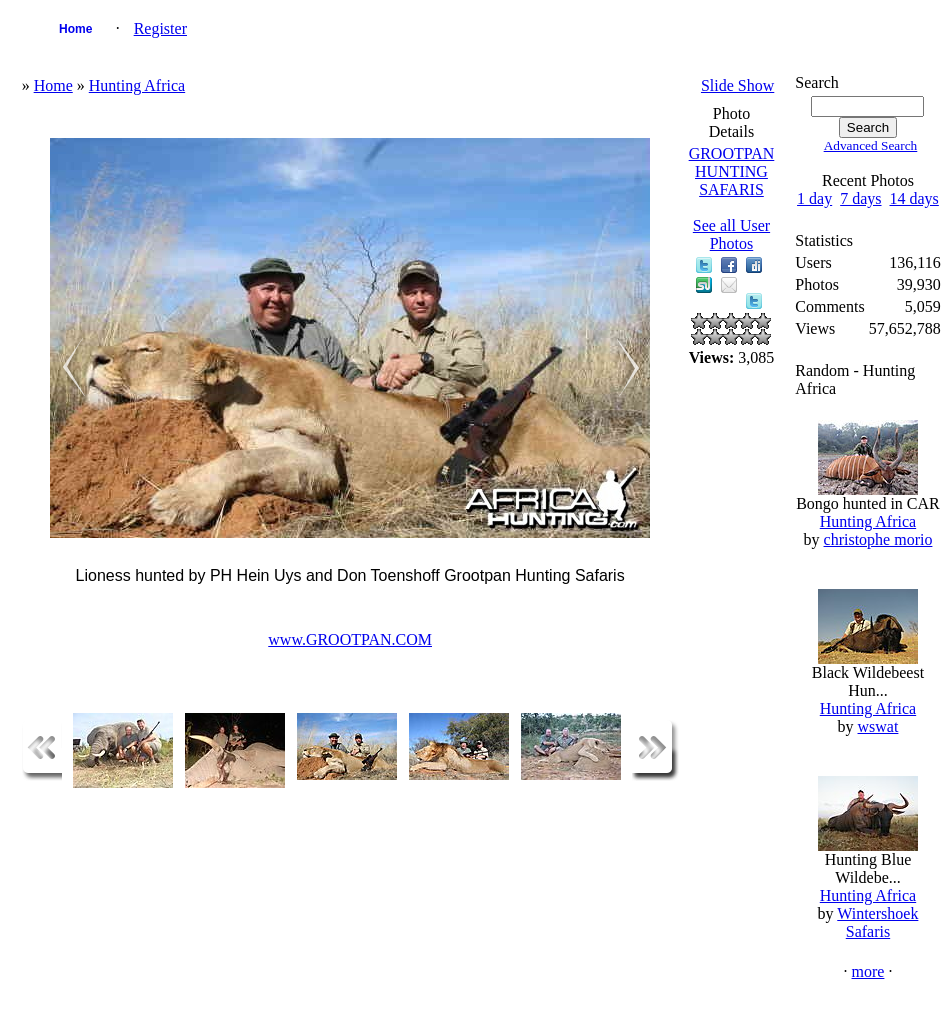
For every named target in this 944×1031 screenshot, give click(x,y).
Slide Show (737, 85)
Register (160, 28)
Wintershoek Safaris (877, 922)
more (868, 971)
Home (75, 29)
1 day (814, 198)
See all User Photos (731, 234)
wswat (878, 726)
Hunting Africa (137, 85)
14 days (914, 198)
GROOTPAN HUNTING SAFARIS (732, 171)
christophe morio (878, 539)
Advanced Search (871, 145)
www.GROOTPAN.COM (350, 639)
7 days (860, 198)
